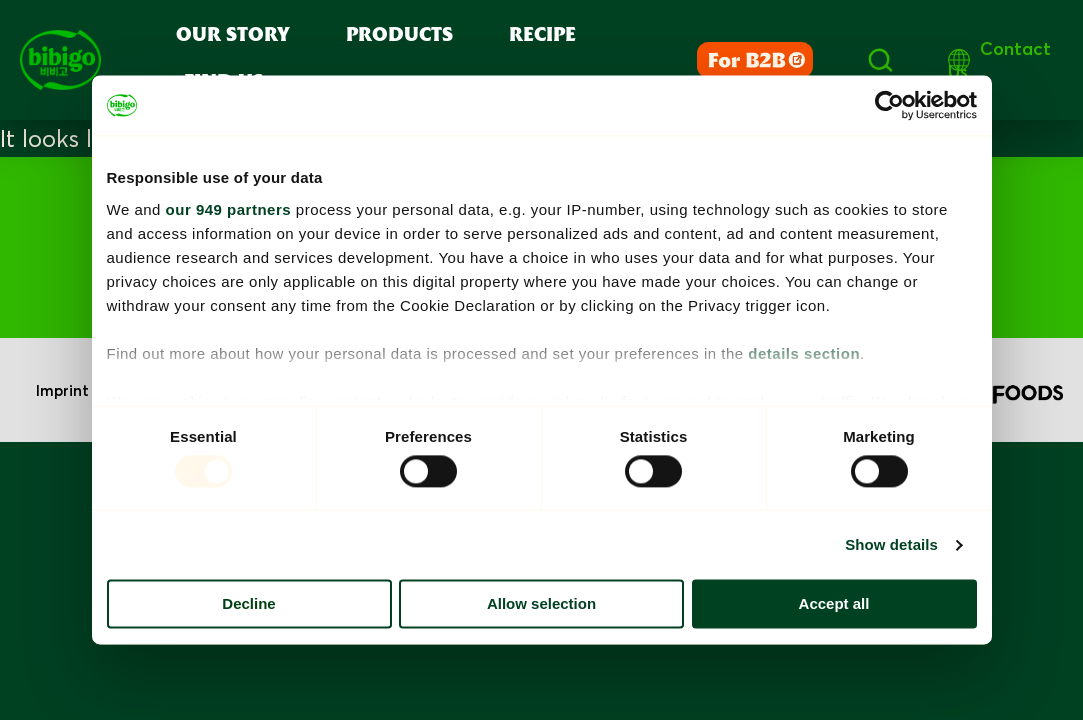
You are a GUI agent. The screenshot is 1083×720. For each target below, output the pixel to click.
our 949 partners (229, 209)
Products (399, 36)
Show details (891, 544)
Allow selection (541, 604)
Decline (248, 604)
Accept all (834, 604)
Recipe (542, 36)
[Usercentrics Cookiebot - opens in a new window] (889, 105)
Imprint (62, 390)
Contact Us (999, 60)
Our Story (233, 36)
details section (804, 353)
